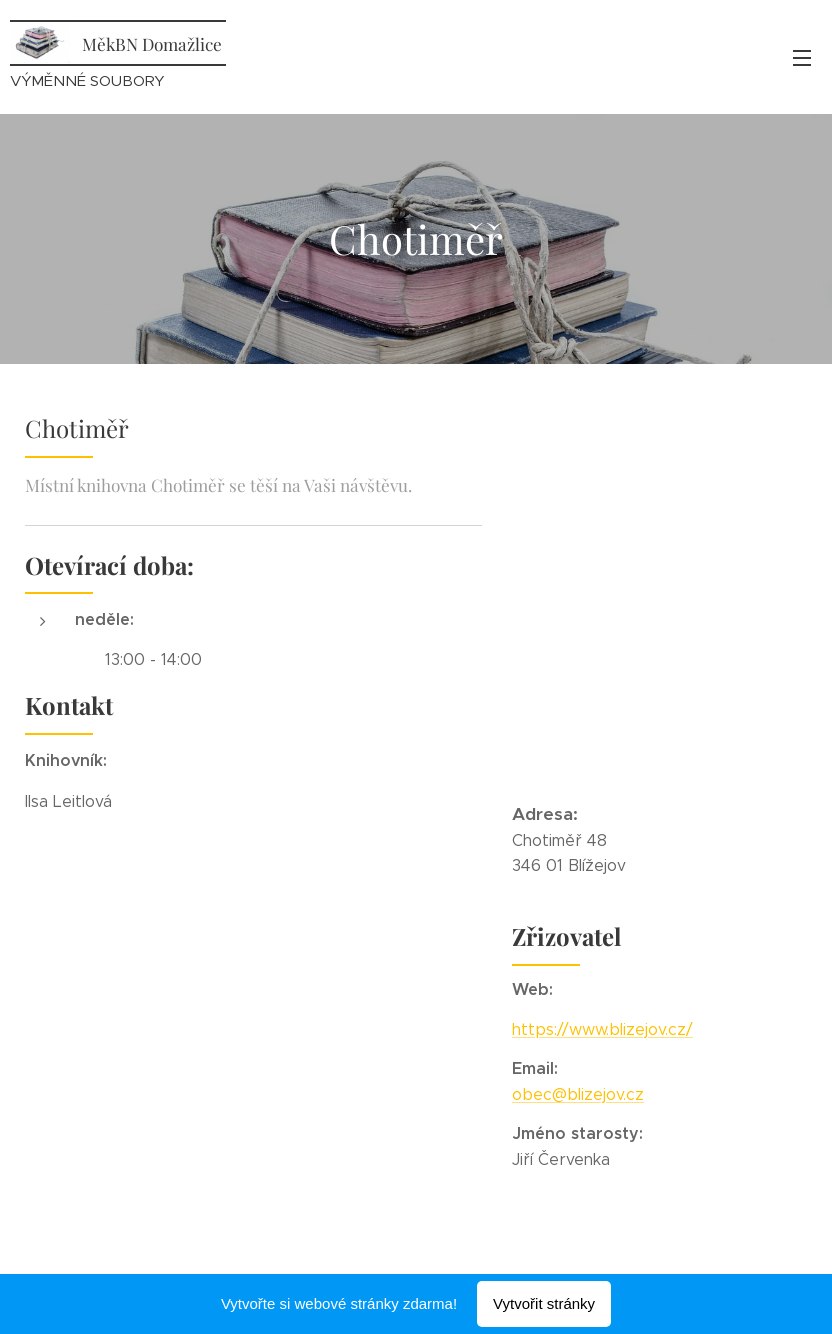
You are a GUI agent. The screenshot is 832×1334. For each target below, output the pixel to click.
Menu (802, 58)
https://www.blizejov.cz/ (602, 1029)
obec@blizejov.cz (578, 1094)
